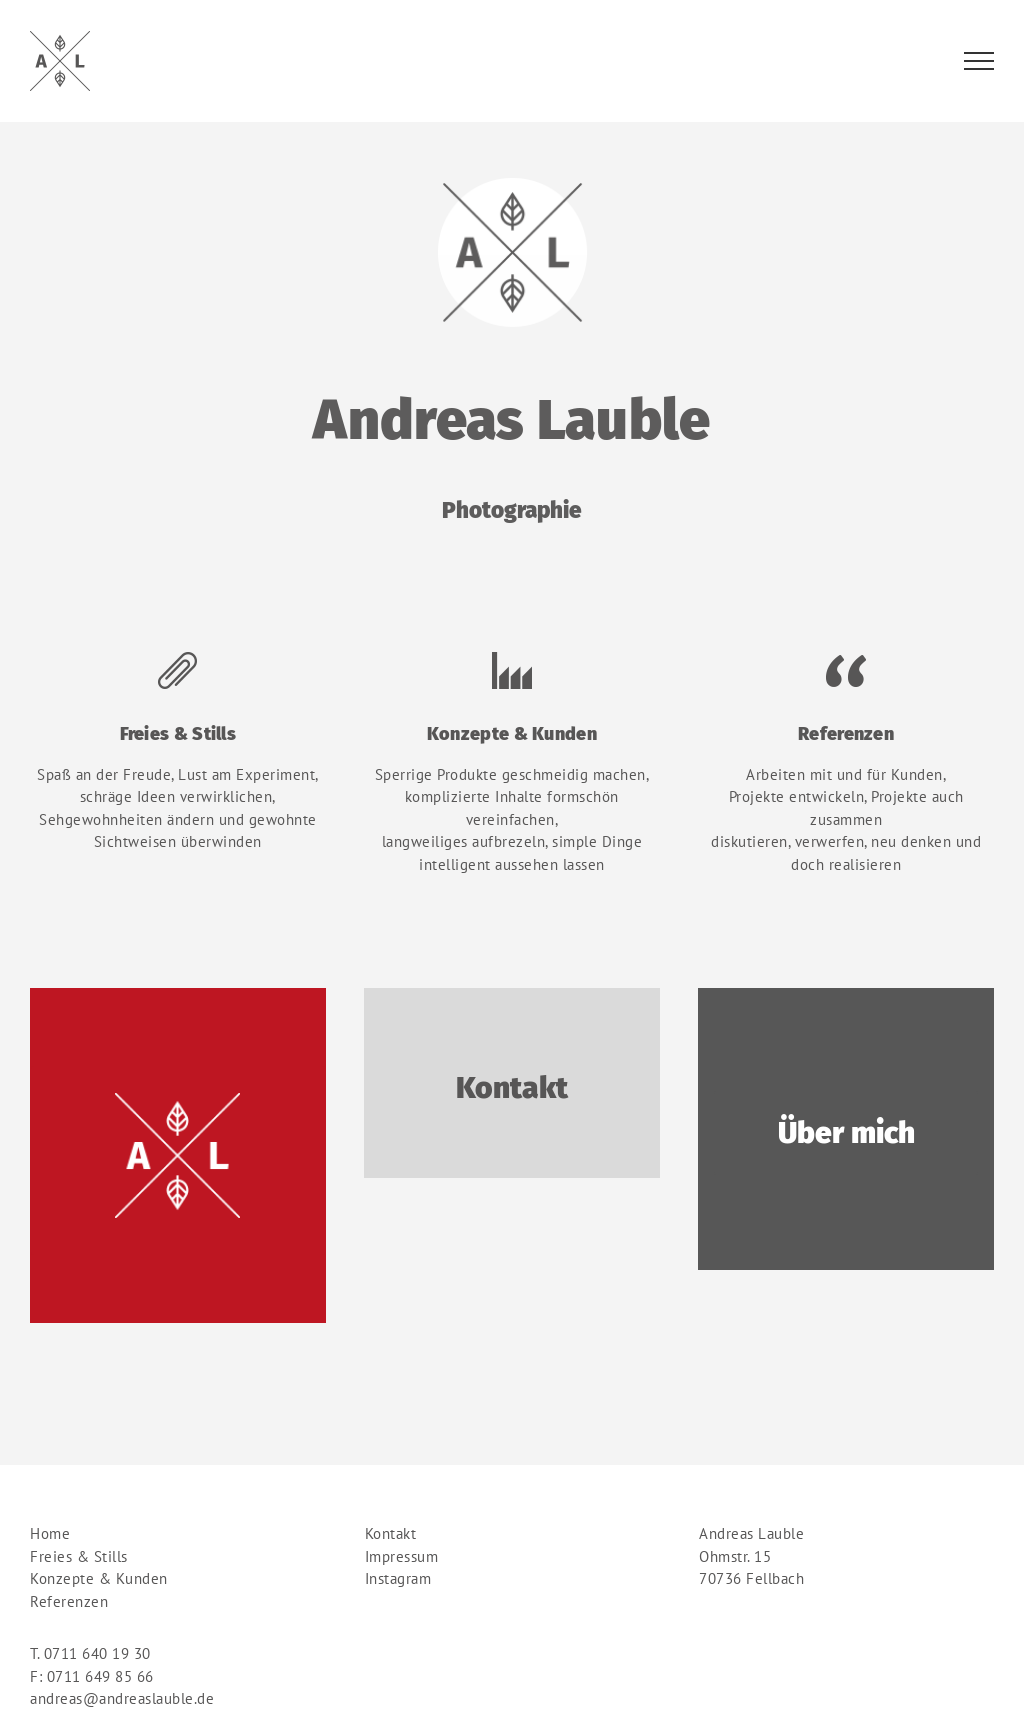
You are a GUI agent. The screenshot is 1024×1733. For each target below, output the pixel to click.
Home (50, 1538)
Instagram (398, 1583)
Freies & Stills (79, 1561)
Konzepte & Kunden (99, 1583)
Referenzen (69, 1606)
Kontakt (391, 1538)
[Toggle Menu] (979, 61)
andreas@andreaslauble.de (122, 1703)
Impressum (402, 1561)
